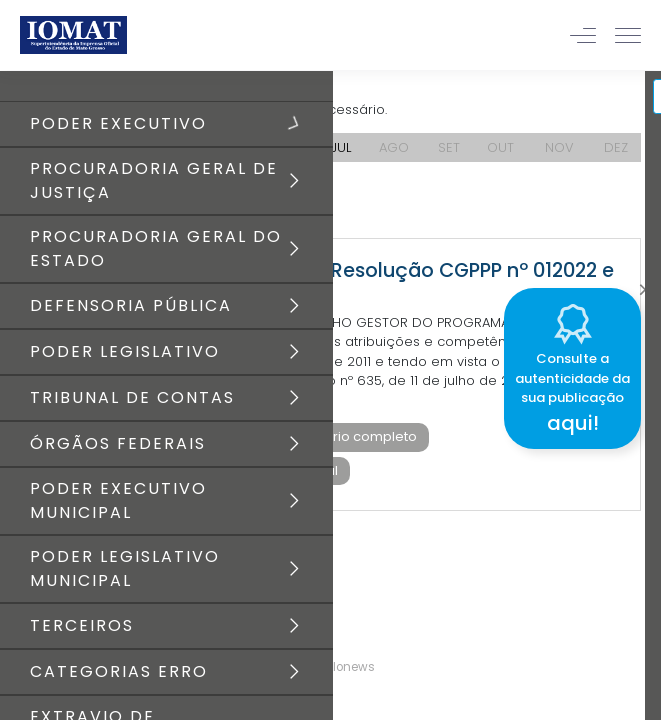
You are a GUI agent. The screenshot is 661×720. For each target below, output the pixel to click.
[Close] (645, 285)
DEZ (616, 147)
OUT (500, 147)
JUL (341, 147)
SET (449, 147)
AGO (394, 147)
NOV (559, 147)
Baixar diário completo (341, 436)
